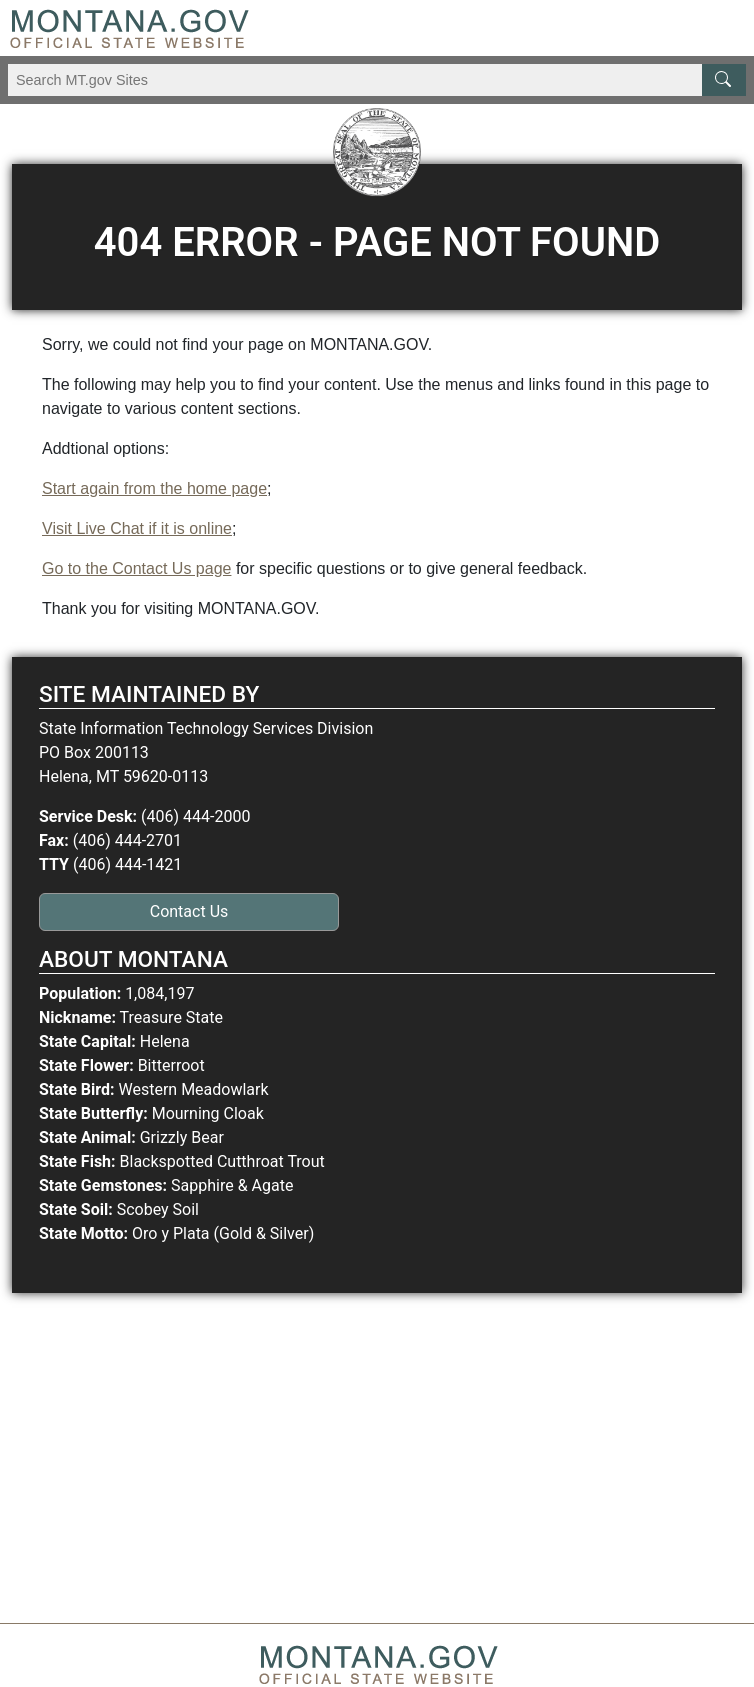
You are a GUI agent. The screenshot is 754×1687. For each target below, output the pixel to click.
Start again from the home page (154, 488)
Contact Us (189, 911)
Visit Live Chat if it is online (137, 528)
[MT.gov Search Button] (724, 80)
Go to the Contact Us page (136, 568)
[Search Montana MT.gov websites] (377, 80)
